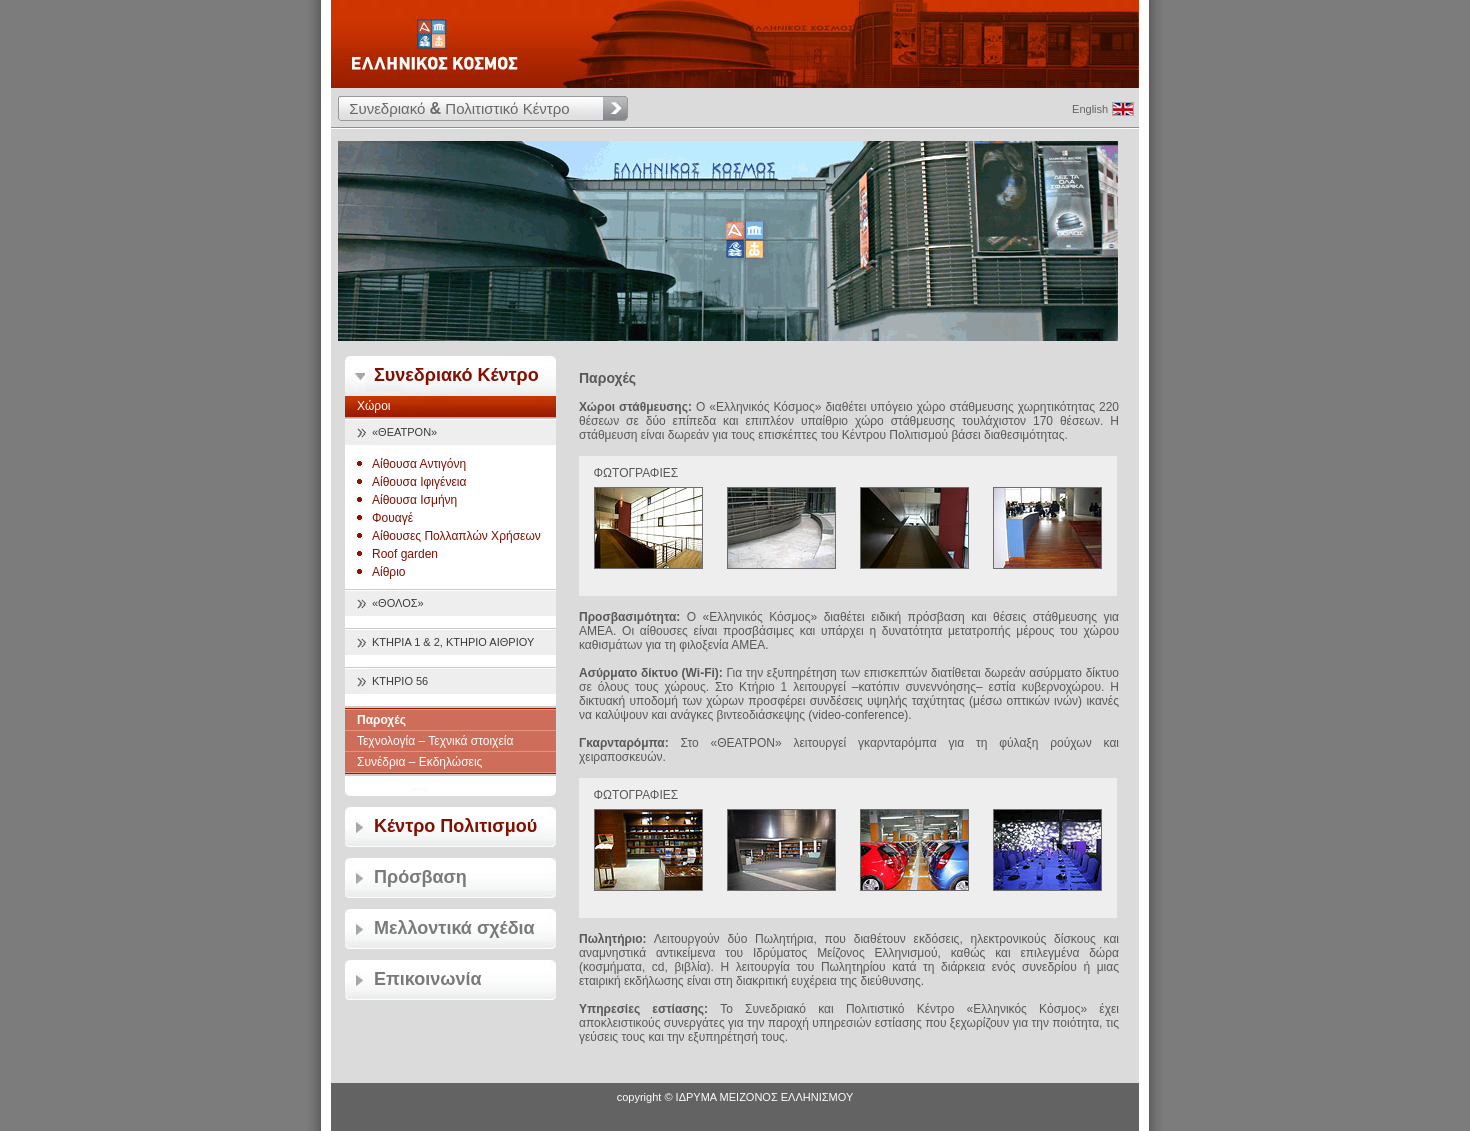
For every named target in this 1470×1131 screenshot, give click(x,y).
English (1090, 109)
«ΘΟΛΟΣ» (398, 603)
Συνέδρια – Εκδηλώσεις (419, 762)
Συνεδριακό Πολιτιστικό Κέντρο (459, 108)
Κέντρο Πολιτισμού (455, 826)
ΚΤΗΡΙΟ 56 (400, 681)
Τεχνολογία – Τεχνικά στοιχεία (435, 741)
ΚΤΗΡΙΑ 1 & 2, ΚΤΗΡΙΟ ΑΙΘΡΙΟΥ (453, 642)
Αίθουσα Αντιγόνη (419, 464)
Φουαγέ (392, 518)
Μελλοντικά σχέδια (454, 928)
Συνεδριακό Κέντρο (456, 375)
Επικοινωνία (428, 979)
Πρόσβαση (420, 877)
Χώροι (374, 406)
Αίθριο (389, 572)
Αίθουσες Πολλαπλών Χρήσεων (456, 536)
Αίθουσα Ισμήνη (414, 500)
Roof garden (405, 554)
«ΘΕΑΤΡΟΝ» (404, 432)
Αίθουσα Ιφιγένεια (419, 482)
